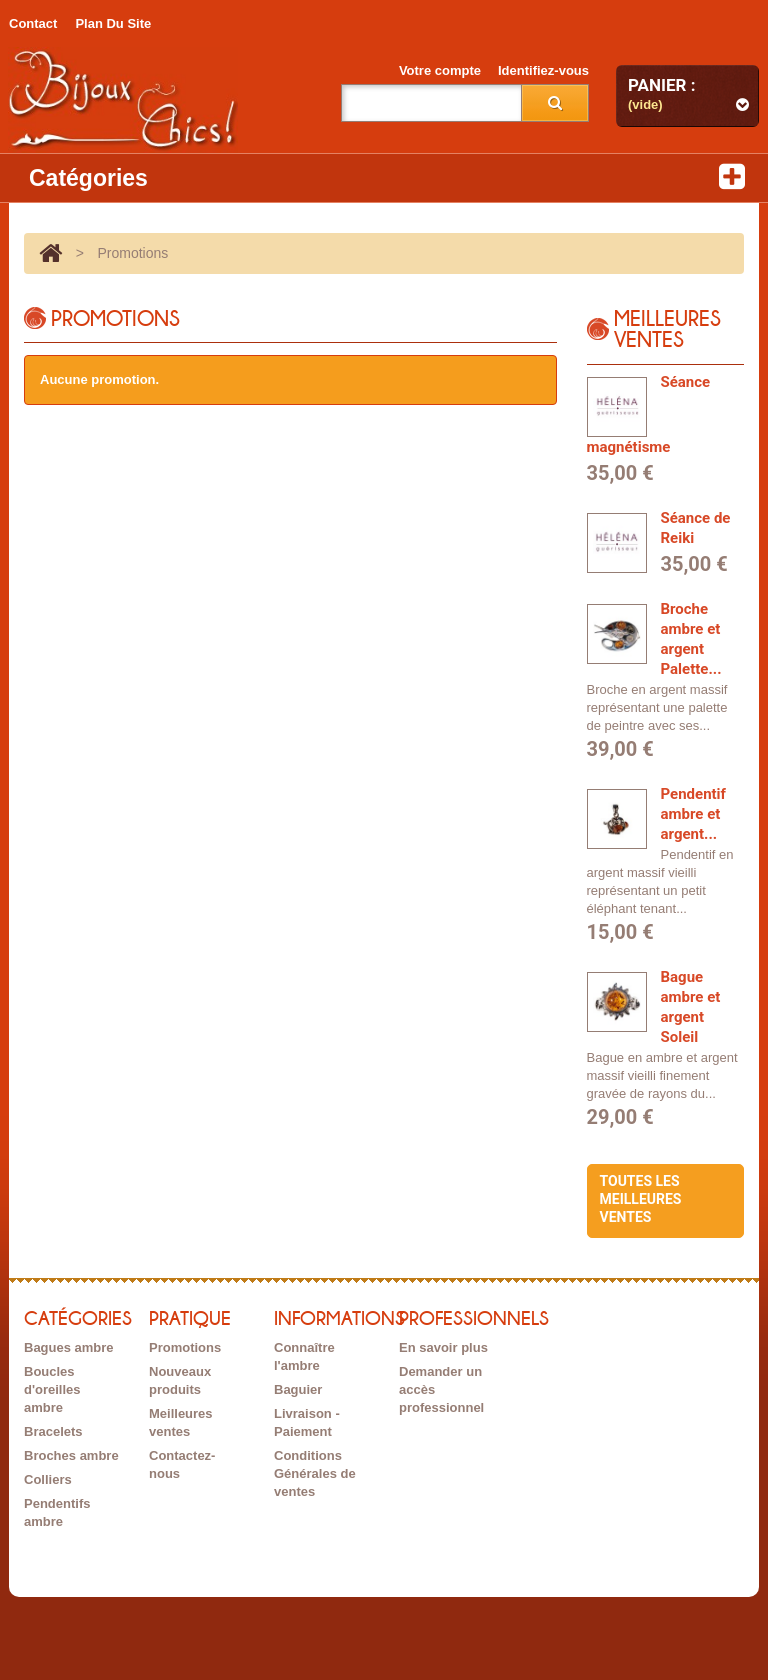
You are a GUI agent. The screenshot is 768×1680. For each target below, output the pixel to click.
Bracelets (53, 1431)
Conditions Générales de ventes (315, 1473)
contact (33, 23)
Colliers (48, 1479)
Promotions (185, 1347)
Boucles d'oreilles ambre (52, 1389)
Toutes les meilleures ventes (641, 1199)
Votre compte (440, 70)
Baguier (298, 1389)
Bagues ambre (69, 1347)
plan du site (113, 23)
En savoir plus (443, 1347)
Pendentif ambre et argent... (693, 814)
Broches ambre (71, 1455)
